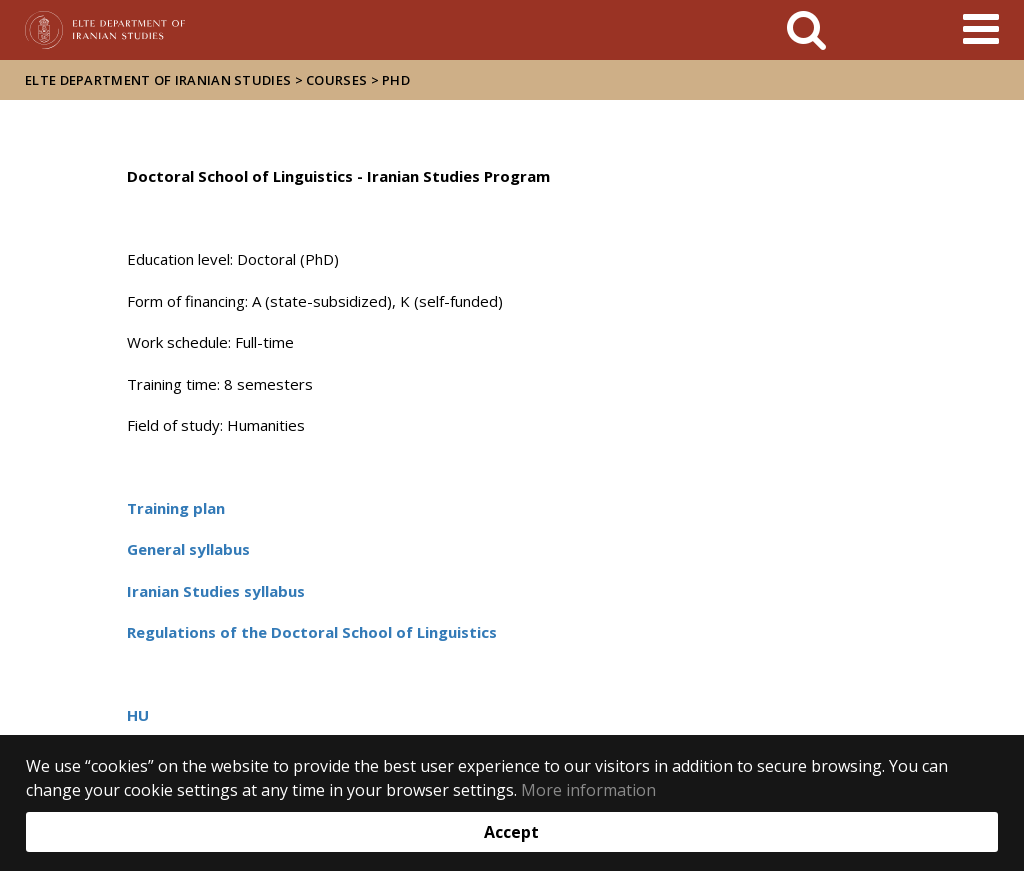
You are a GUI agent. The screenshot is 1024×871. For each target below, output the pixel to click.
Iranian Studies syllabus (216, 591)
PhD (396, 80)
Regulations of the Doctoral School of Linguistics (312, 632)
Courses (336, 80)
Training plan (176, 508)
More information (588, 790)
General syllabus (188, 549)
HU (138, 715)
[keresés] (806, 30)
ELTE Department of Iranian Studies (158, 80)
